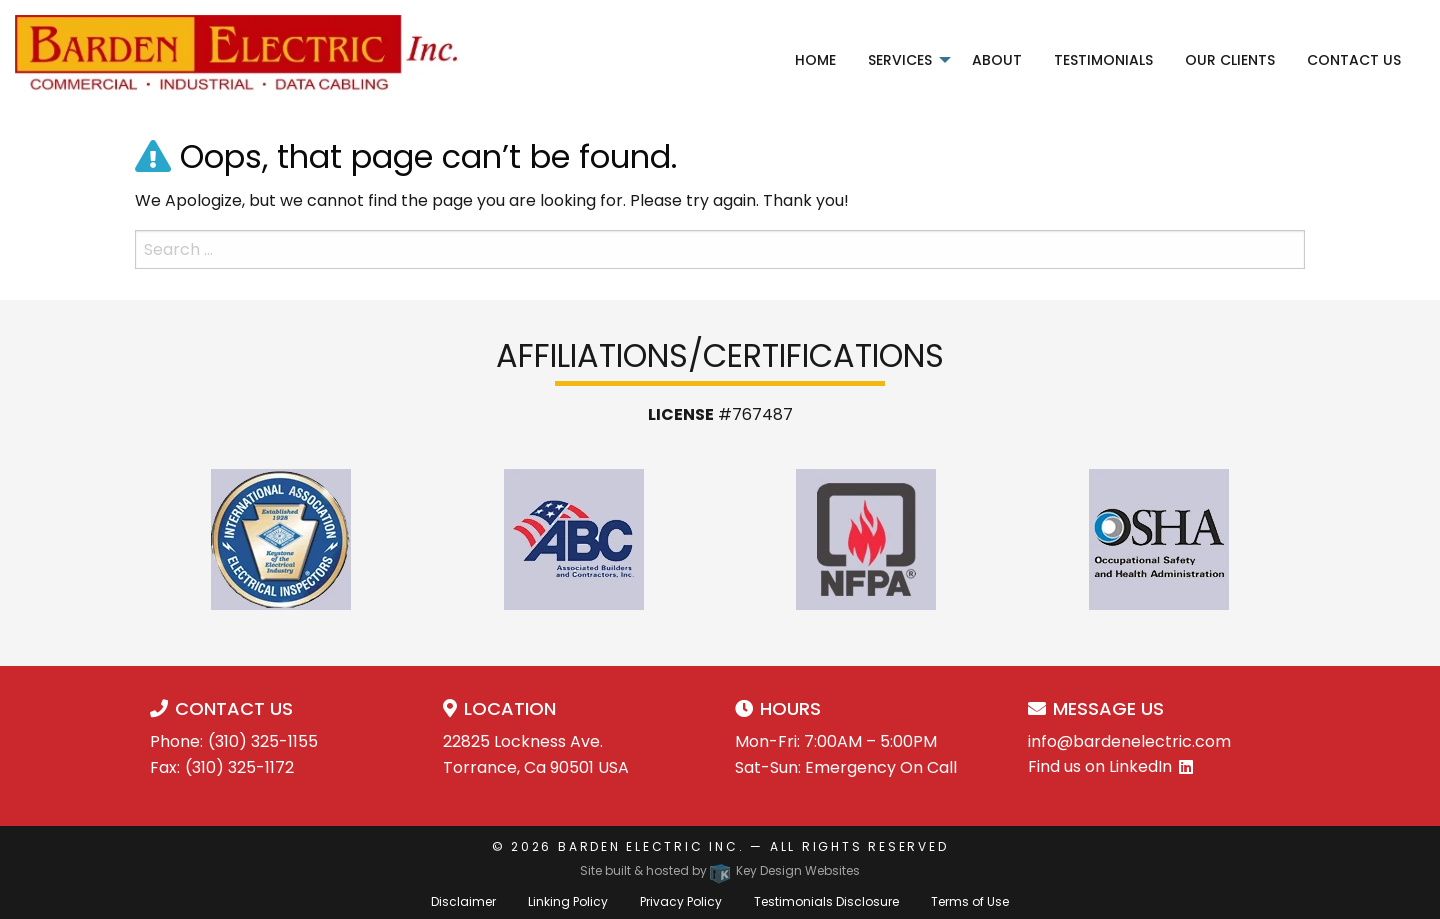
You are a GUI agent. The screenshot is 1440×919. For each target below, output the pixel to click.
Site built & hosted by (720, 870)
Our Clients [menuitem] (1230, 60)
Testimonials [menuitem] (1103, 60)
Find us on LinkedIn (1100, 766)
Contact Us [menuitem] (1354, 60)
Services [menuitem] (900, 60)
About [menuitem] (997, 60)
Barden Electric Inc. (651, 846)
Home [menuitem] (815, 60)
